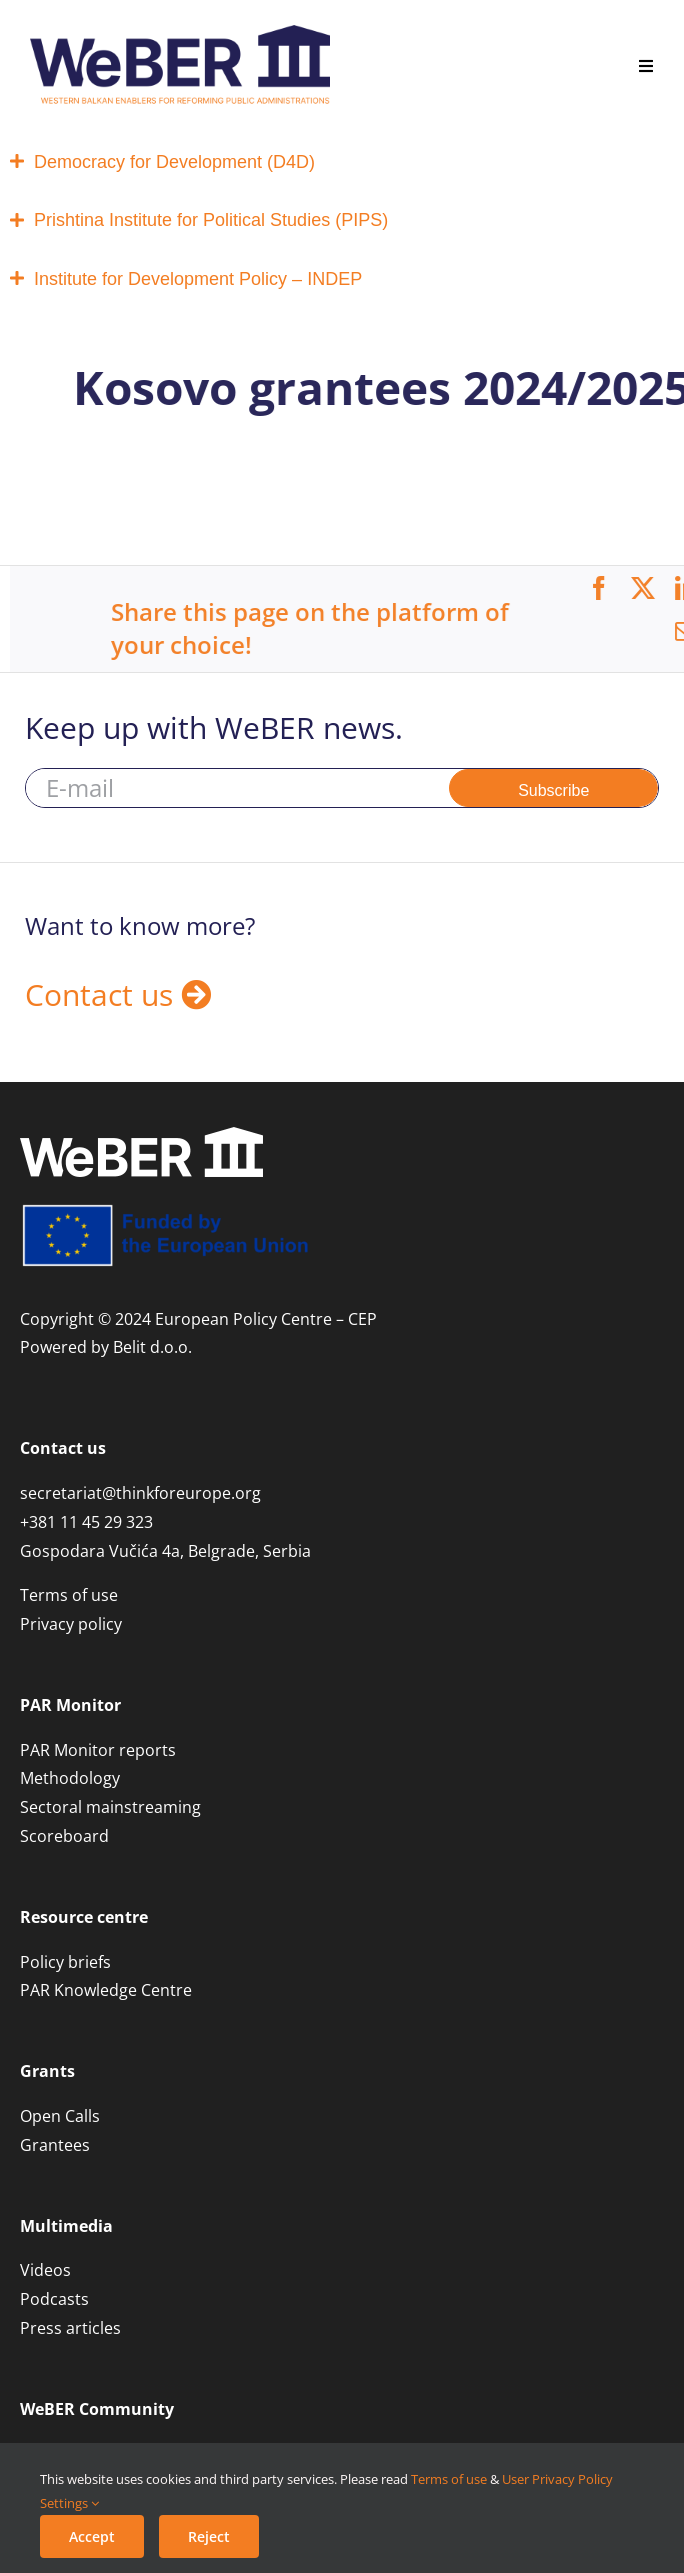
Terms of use (449, 2479)
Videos (45, 2270)
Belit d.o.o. (152, 1347)
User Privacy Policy (557, 2479)
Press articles (70, 2328)
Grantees (55, 2145)
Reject (209, 2536)
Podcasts (54, 2299)
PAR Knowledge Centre (106, 1990)
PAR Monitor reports (98, 1750)
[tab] (342, 162)
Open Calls (60, 2116)
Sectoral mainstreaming (110, 1807)
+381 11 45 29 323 (86, 1522)
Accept (92, 2536)
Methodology (70, 1778)
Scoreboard (64, 1836)
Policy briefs (65, 1962)
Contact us (118, 994)
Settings (69, 2503)
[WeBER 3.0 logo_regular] (180, 33)
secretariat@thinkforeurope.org (140, 1493)
